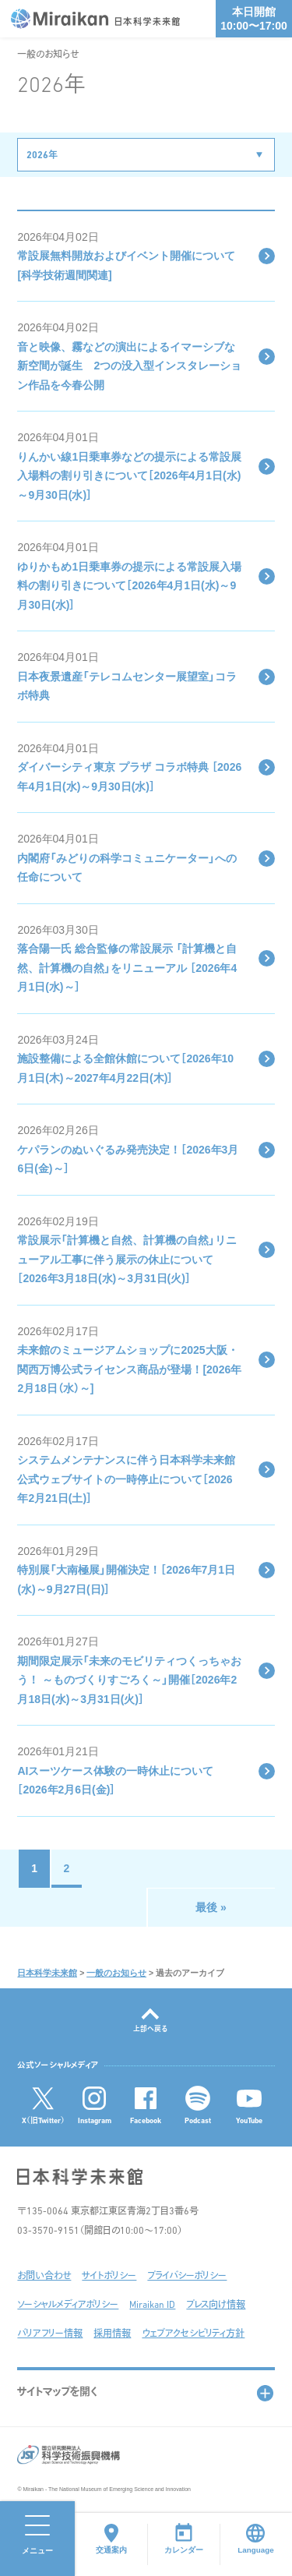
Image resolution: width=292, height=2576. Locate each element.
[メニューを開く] (37, 2538)
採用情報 (112, 2334)
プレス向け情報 (215, 2305)
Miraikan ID (152, 2305)
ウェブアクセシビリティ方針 (193, 2334)
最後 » (211, 1907)
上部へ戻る (150, 2029)
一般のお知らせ (116, 1972)
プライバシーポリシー (187, 2276)
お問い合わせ (44, 2276)
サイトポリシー (109, 2276)
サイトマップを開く (57, 2392)
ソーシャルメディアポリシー (67, 2305)
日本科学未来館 (47, 1972)
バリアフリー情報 (50, 2334)
